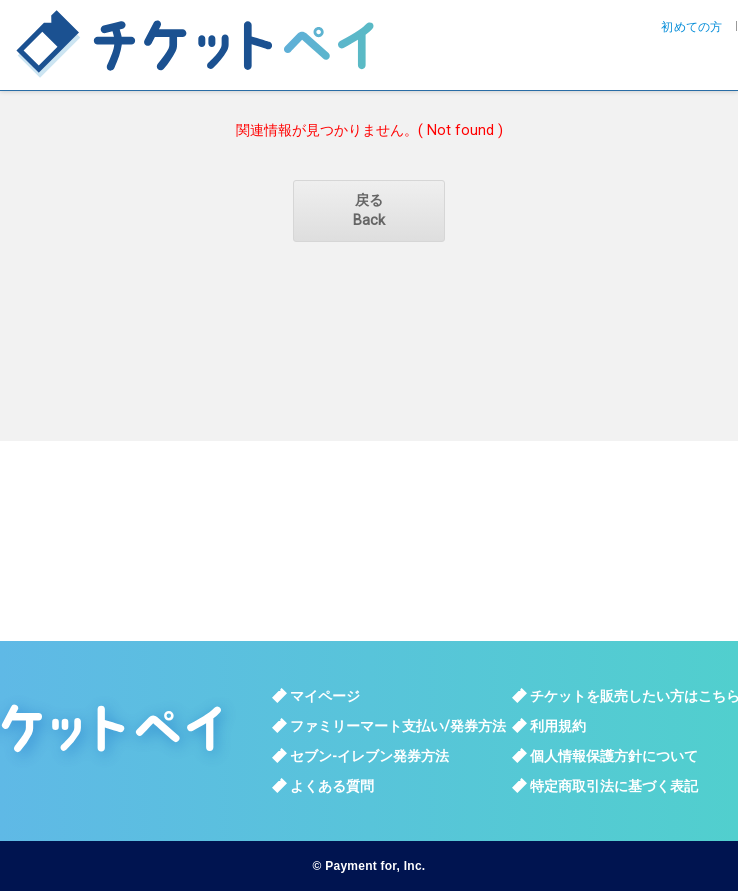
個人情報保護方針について (614, 756)
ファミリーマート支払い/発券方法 (398, 726)
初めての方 (691, 27)
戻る (369, 211)
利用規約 (558, 726)
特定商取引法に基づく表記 (614, 786)
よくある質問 (332, 786)
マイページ (325, 696)
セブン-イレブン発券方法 (369, 756)
